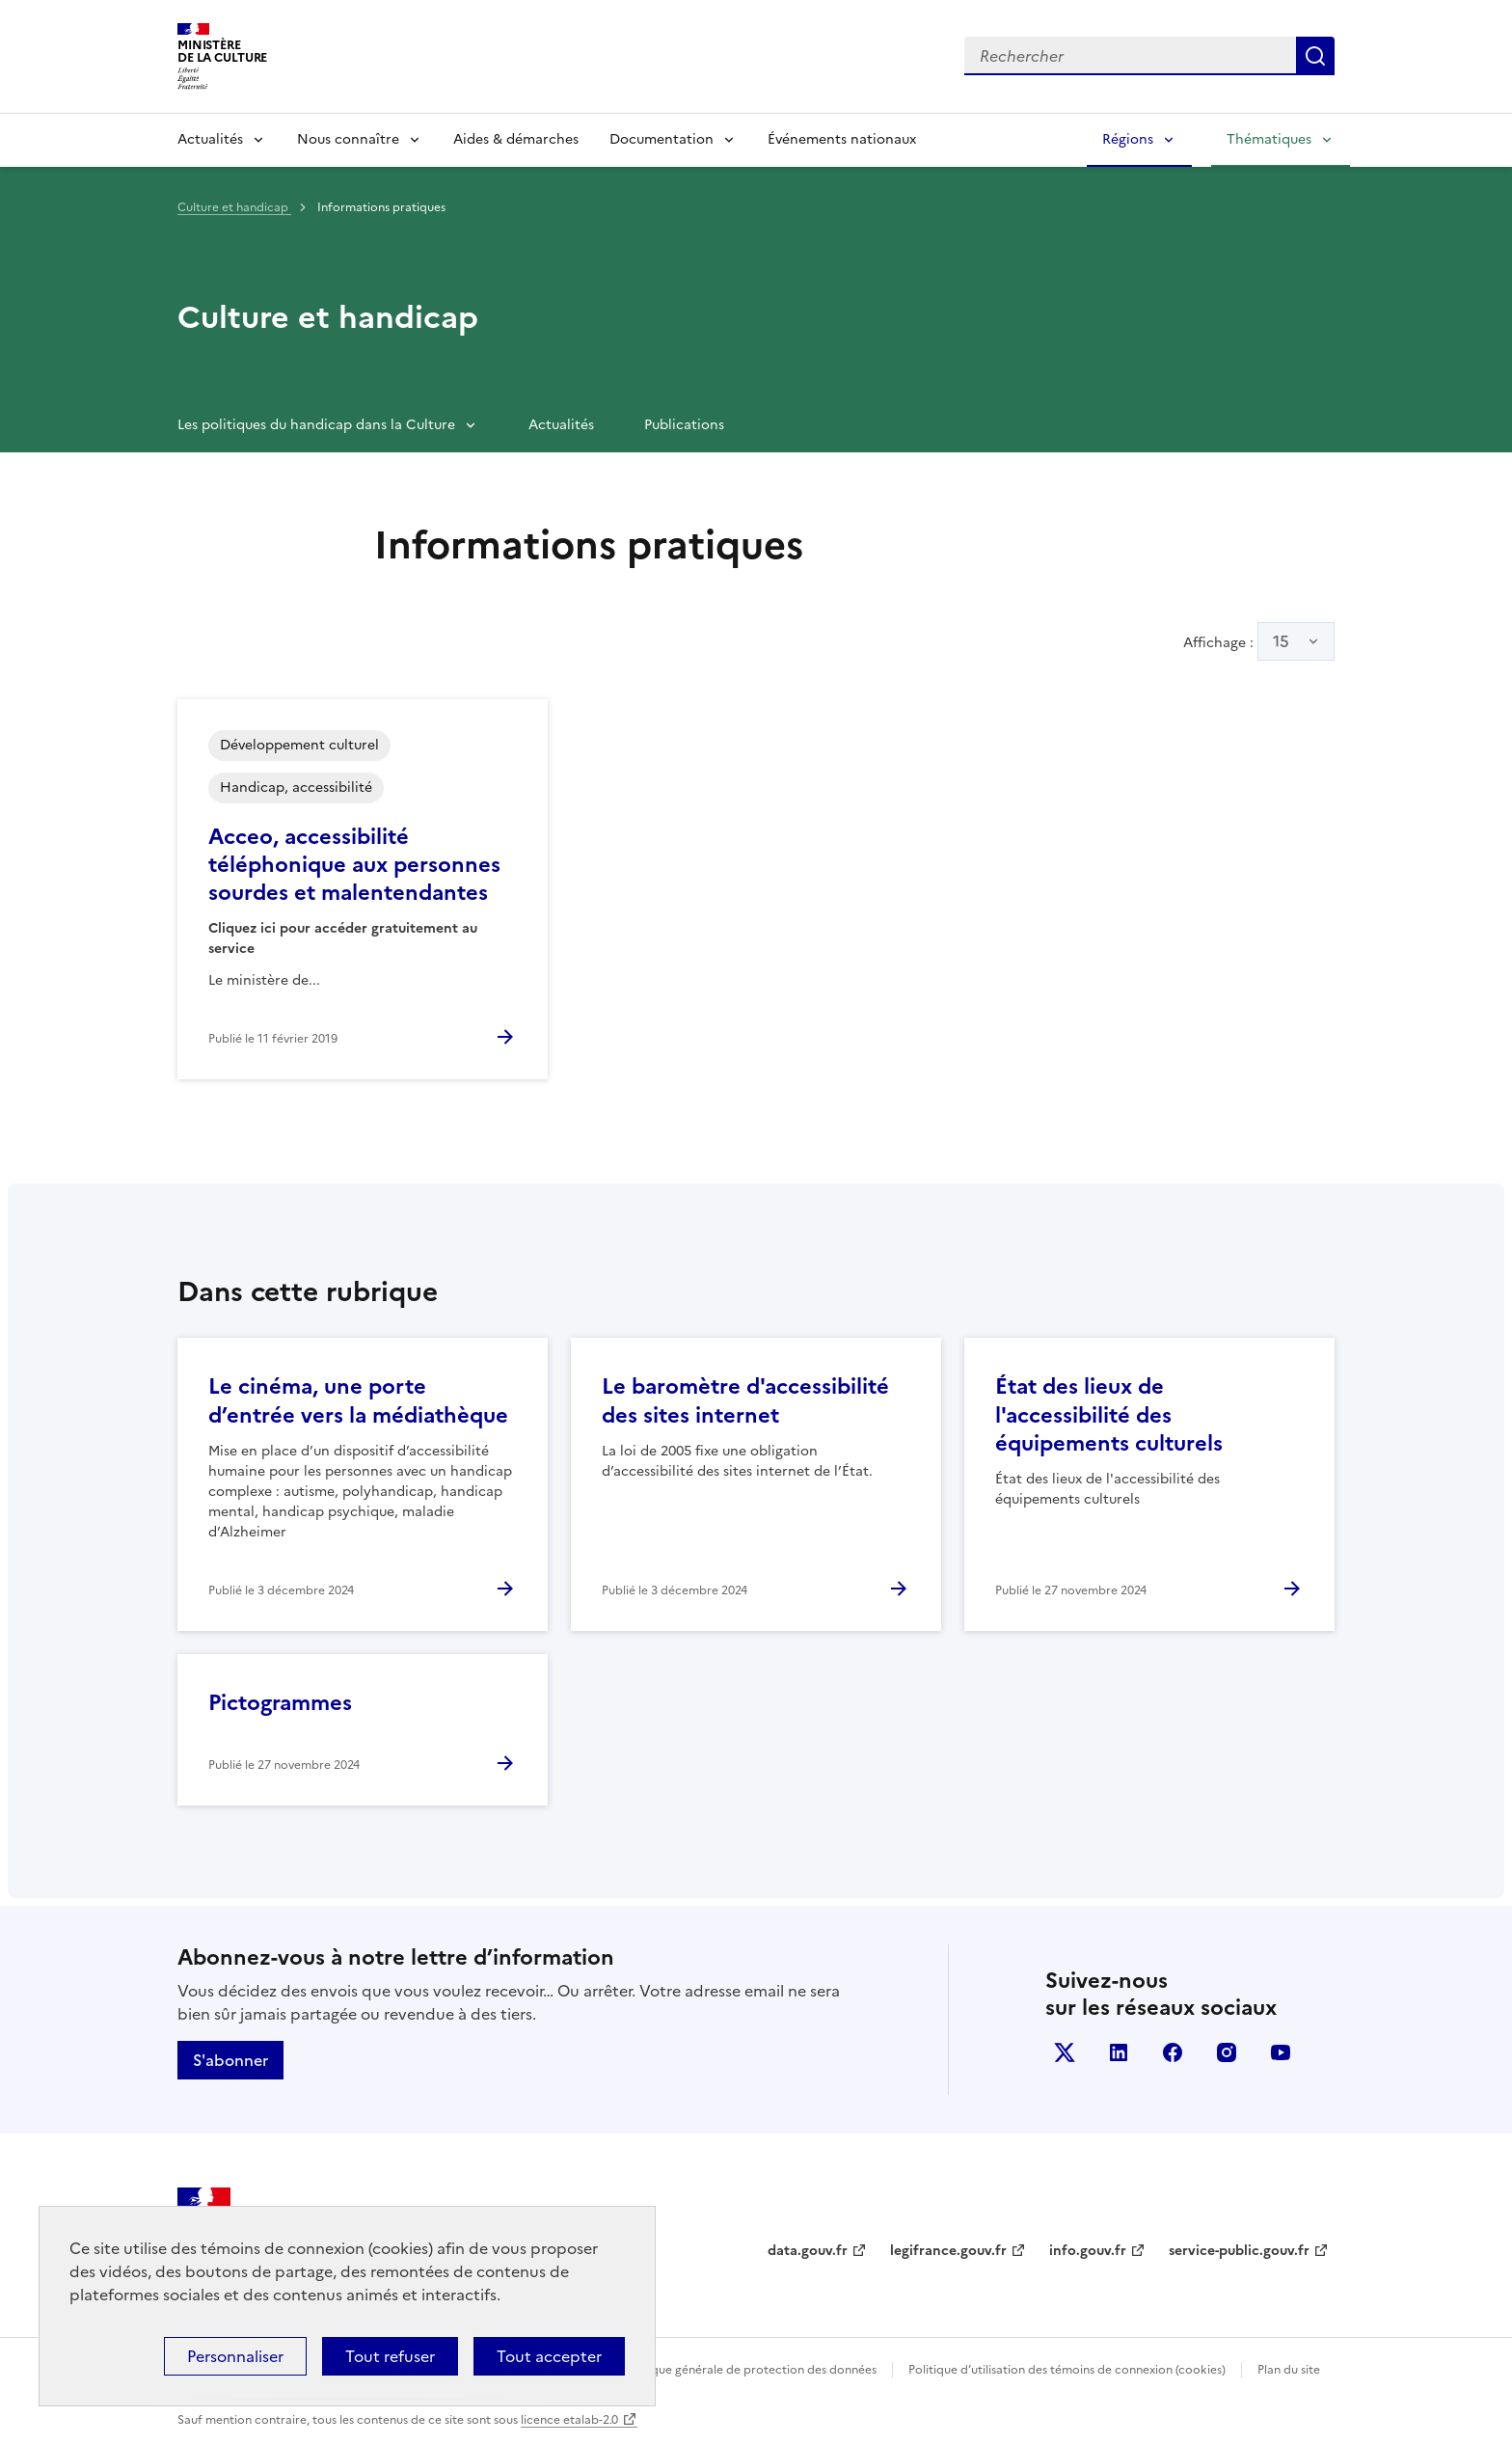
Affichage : (1259, 641)
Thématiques (1269, 139)
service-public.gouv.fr (1239, 2251)
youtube (1280, 2052)
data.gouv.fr (808, 2251)
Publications (684, 425)
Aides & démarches (516, 139)
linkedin (1118, 2052)
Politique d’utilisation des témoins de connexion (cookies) (1067, 2369)
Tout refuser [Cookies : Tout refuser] (390, 2356)
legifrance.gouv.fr (948, 2251)
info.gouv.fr (1087, 2251)
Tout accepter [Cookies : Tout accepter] (549, 2356)
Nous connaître (348, 139)
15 (1281, 641)
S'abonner (230, 2060)
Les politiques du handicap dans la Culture (316, 425)
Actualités (210, 139)
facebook (1172, 2052)
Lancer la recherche (1315, 56)
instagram (1226, 2052)
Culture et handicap (234, 207)
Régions (1127, 139)
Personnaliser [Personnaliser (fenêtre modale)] (235, 2356)
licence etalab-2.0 (569, 2420)
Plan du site (1288, 2369)
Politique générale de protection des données (750, 2369)
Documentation (661, 139)
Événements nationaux (842, 139)
